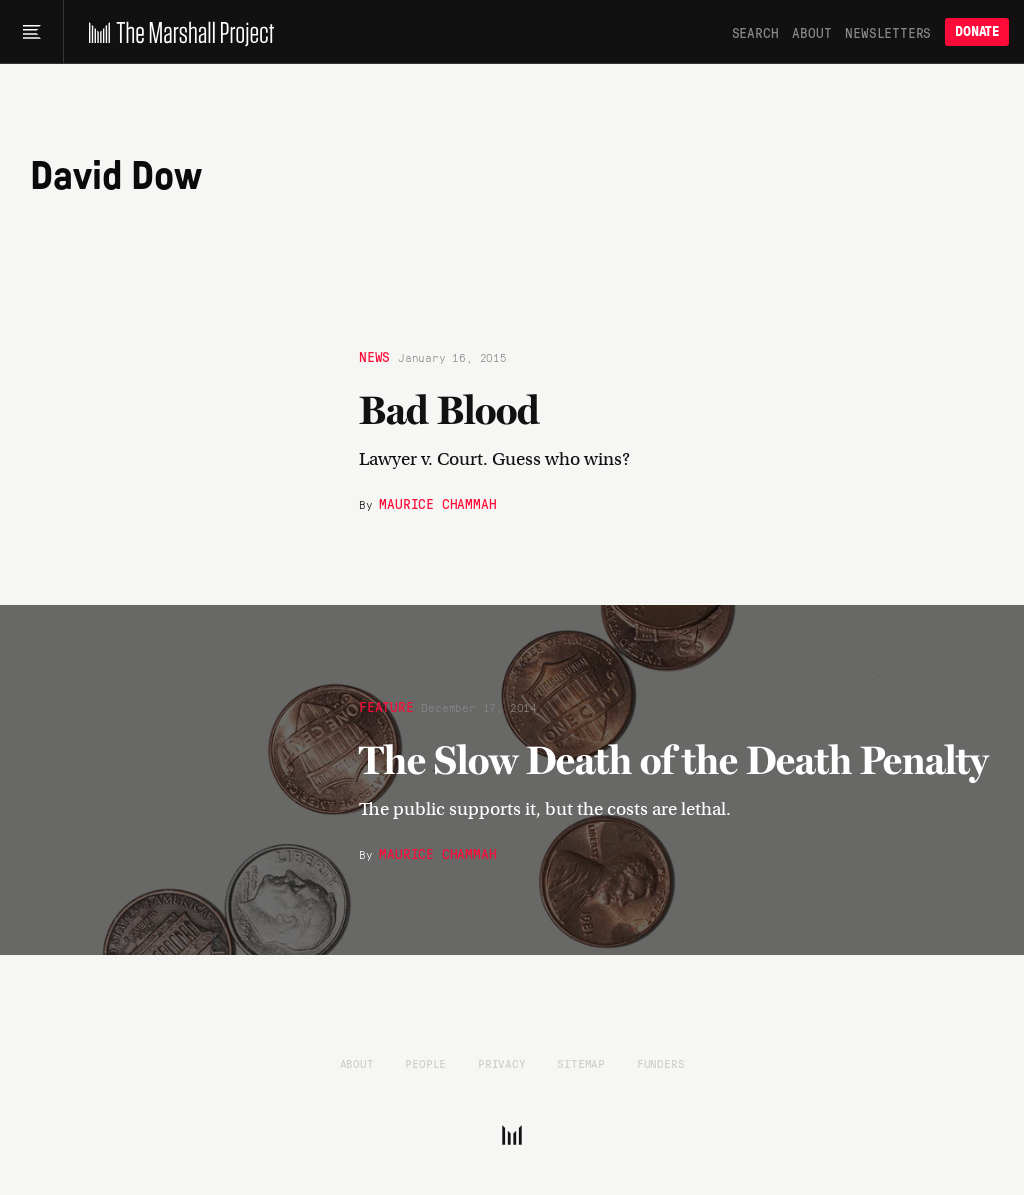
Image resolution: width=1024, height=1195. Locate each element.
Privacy (502, 1063)
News (374, 356)
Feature (386, 706)
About (811, 32)
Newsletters (888, 32)
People (425, 1063)
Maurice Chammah (437, 503)
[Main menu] (31, 32)
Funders (661, 1063)
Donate (977, 31)
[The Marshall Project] (176, 32)
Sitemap (581, 1063)
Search (755, 32)
